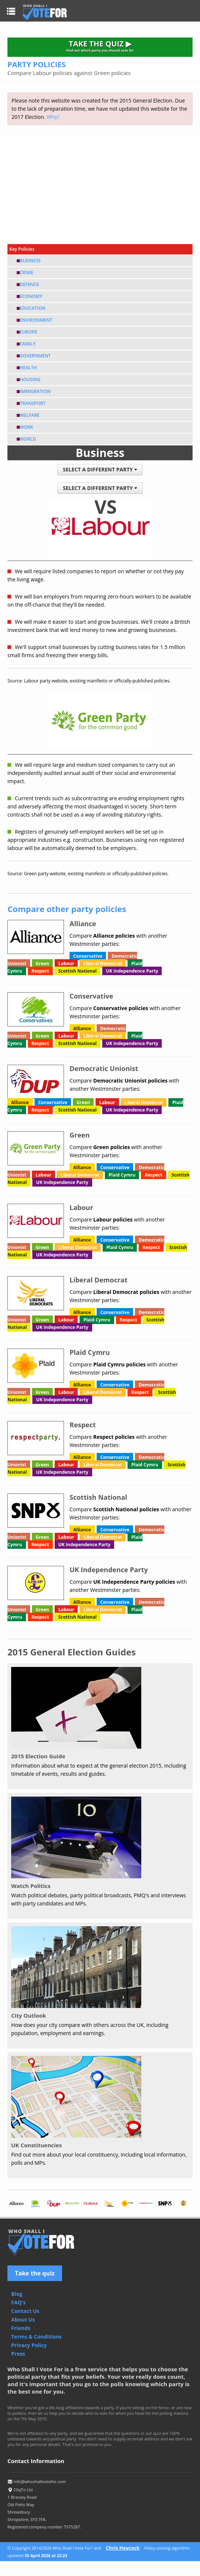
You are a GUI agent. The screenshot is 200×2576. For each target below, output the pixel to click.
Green (42, 963)
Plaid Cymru (122, 1175)
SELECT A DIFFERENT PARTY (100, 469)
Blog (16, 2293)
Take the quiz (35, 2273)
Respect (40, 971)
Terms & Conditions (36, 2336)
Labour (66, 963)
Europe (28, 332)
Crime (26, 272)
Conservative (87, 956)
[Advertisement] (100, 188)
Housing (30, 379)
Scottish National (77, 971)
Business (30, 260)
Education (32, 308)
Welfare (29, 415)
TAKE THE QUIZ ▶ (100, 46)
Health (28, 367)
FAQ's (18, 2302)
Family (28, 344)
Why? (52, 116)
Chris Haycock (122, 2547)
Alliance (82, 1028)
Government (35, 356)
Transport (33, 403)
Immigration (35, 391)
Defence (29, 284)
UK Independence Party (132, 971)
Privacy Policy (29, 2345)
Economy (31, 296)
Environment (36, 320)
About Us (23, 2319)
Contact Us (25, 2310)
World (28, 439)
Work (26, 427)
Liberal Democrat (102, 963)
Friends (20, 2328)
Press (18, 2353)
